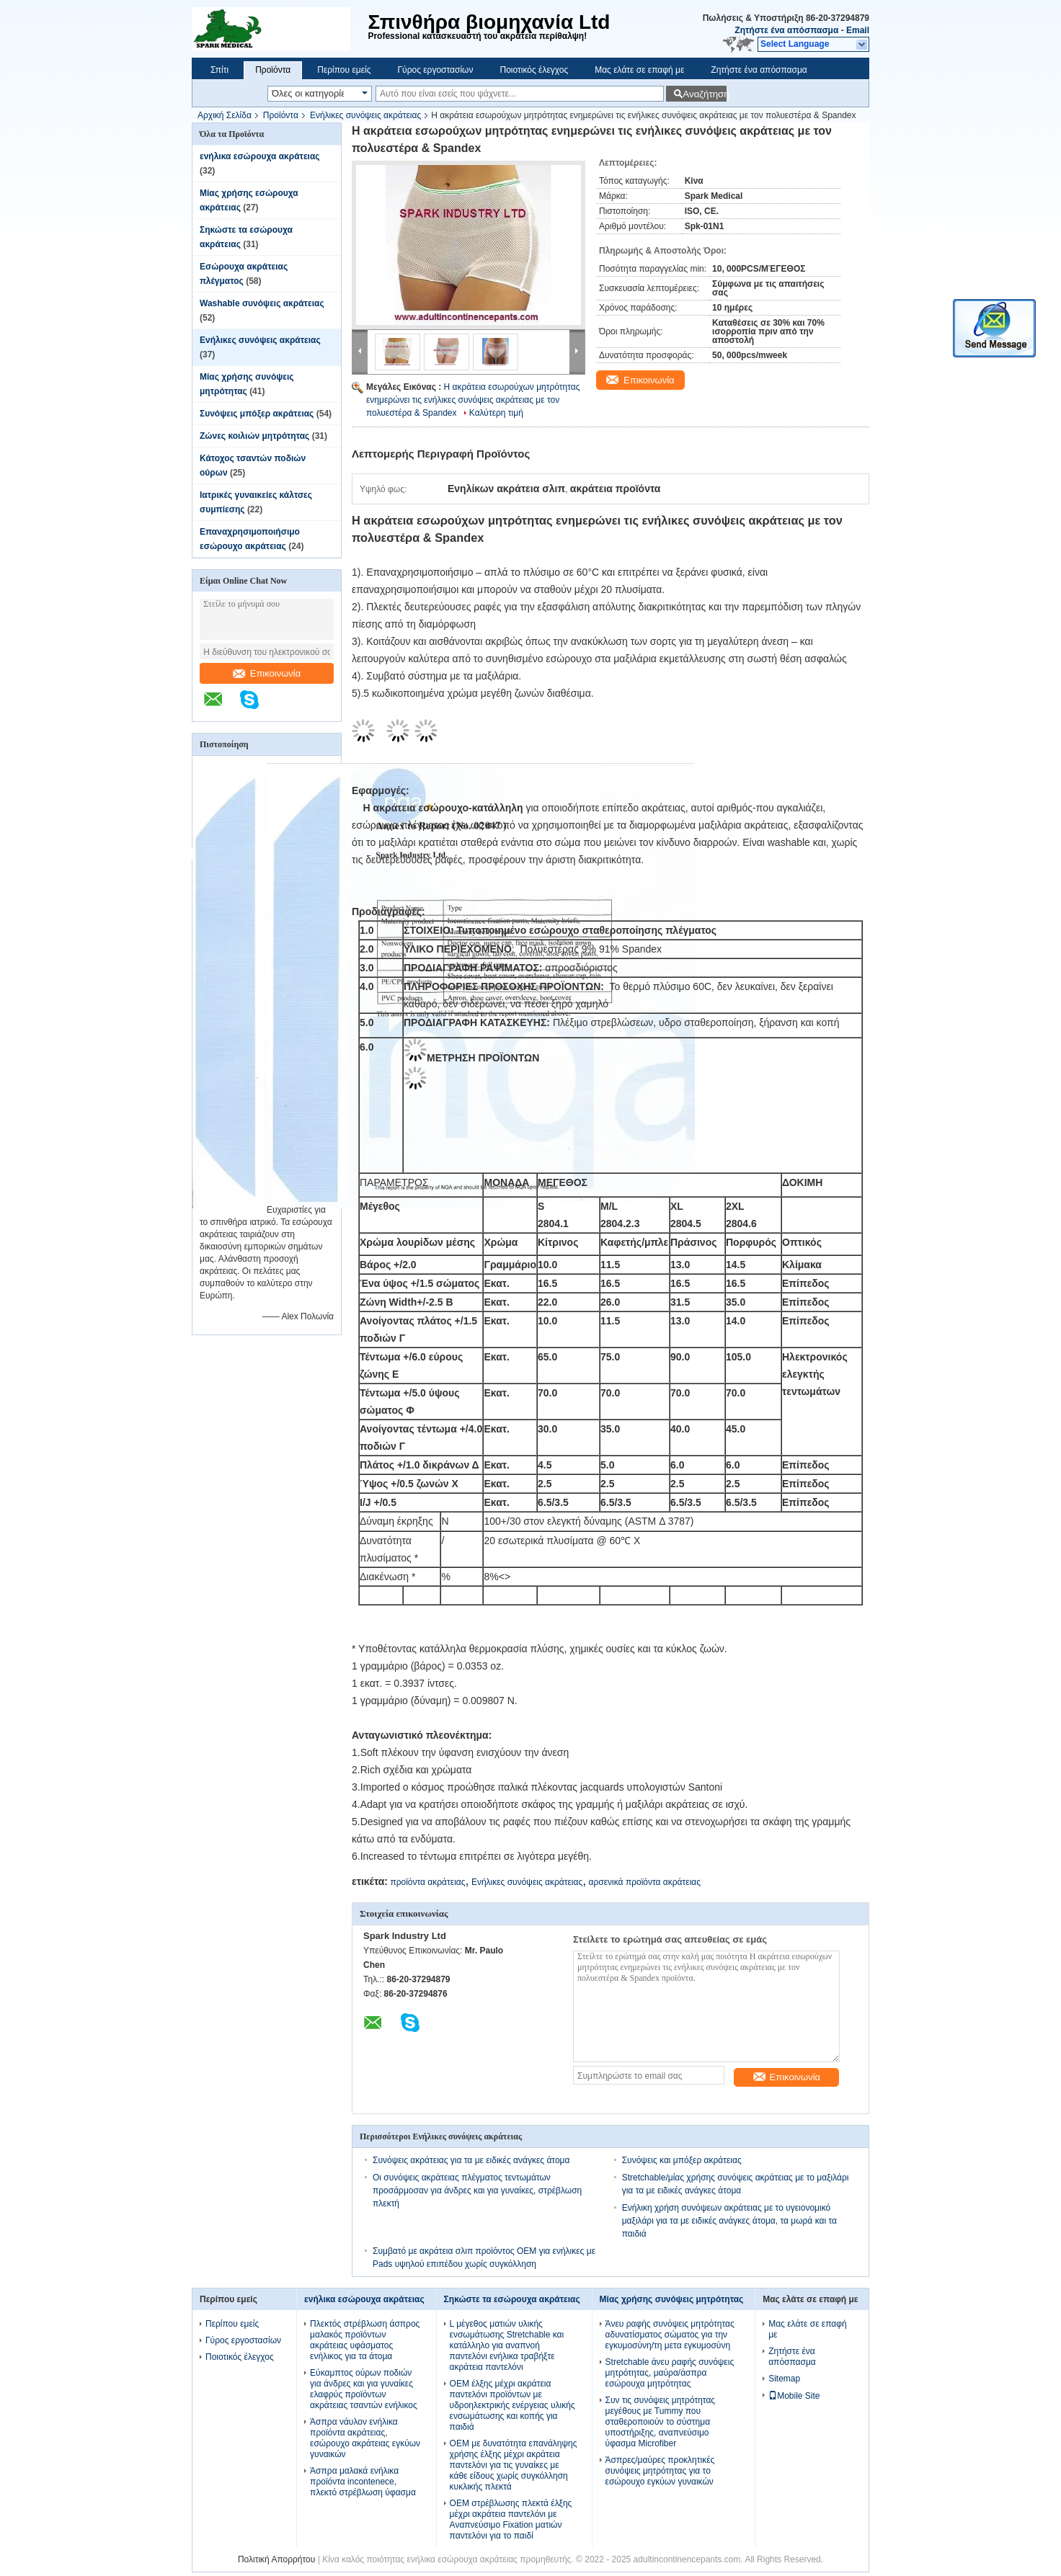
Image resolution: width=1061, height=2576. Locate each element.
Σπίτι (219, 70)
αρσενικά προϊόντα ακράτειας (645, 1882)
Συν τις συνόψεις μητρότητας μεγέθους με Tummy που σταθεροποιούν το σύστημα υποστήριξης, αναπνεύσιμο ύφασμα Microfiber (660, 2421)
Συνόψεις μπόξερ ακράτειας (257, 414)
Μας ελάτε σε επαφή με (639, 70)
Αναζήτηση (705, 94)
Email (857, 30)
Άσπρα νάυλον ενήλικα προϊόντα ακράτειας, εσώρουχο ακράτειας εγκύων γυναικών (365, 2438)
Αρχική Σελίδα (224, 115)
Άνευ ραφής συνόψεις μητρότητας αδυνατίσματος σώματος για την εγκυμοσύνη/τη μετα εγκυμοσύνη (669, 2334)
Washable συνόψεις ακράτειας (262, 303)
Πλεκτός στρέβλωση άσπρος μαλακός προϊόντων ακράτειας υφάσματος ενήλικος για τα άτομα (364, 2340)
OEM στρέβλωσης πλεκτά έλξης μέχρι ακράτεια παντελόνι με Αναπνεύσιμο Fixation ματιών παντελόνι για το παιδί (511, 2519)
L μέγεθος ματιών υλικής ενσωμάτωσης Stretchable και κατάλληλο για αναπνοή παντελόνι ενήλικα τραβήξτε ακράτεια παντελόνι (507, 2345)
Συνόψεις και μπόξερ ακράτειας (682, 2160)
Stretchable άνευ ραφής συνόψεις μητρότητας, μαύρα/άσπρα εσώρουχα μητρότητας (669, 2373)
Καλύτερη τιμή (496, 413)
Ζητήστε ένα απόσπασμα (786, 30)
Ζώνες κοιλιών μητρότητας (254, 436)
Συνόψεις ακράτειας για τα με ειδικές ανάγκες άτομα (471, 2160)
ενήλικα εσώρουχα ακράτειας (260, 156)
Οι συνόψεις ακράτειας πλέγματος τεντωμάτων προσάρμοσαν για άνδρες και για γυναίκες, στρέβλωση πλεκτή (477, 2190)
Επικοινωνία (267, 673)
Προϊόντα (272, 70)
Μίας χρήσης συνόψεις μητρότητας (672, 2299)
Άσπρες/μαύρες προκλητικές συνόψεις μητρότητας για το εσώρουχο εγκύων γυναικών (660, 2471)
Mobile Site (794, 2396)
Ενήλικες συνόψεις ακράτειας (365, 115)
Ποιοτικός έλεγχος (534, 70)
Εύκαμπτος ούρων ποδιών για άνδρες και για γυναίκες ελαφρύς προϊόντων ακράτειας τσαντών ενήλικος (363, 2389)
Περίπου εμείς (343, 70)
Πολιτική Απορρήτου (276, 2559)
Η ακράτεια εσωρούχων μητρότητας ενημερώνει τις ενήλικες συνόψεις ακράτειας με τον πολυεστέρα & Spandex (473, 400)
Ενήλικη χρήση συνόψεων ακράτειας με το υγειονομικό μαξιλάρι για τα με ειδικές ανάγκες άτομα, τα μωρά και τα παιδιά (729, 2221)
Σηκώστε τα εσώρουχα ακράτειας (512, 2299)
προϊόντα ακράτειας (427, 1882)
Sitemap (784, 2379)
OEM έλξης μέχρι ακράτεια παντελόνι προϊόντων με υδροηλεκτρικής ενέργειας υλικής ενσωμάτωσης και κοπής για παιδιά (512, 2405)
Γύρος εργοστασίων (435, 70)
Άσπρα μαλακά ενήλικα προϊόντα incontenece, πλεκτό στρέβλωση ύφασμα (363, 2481)
